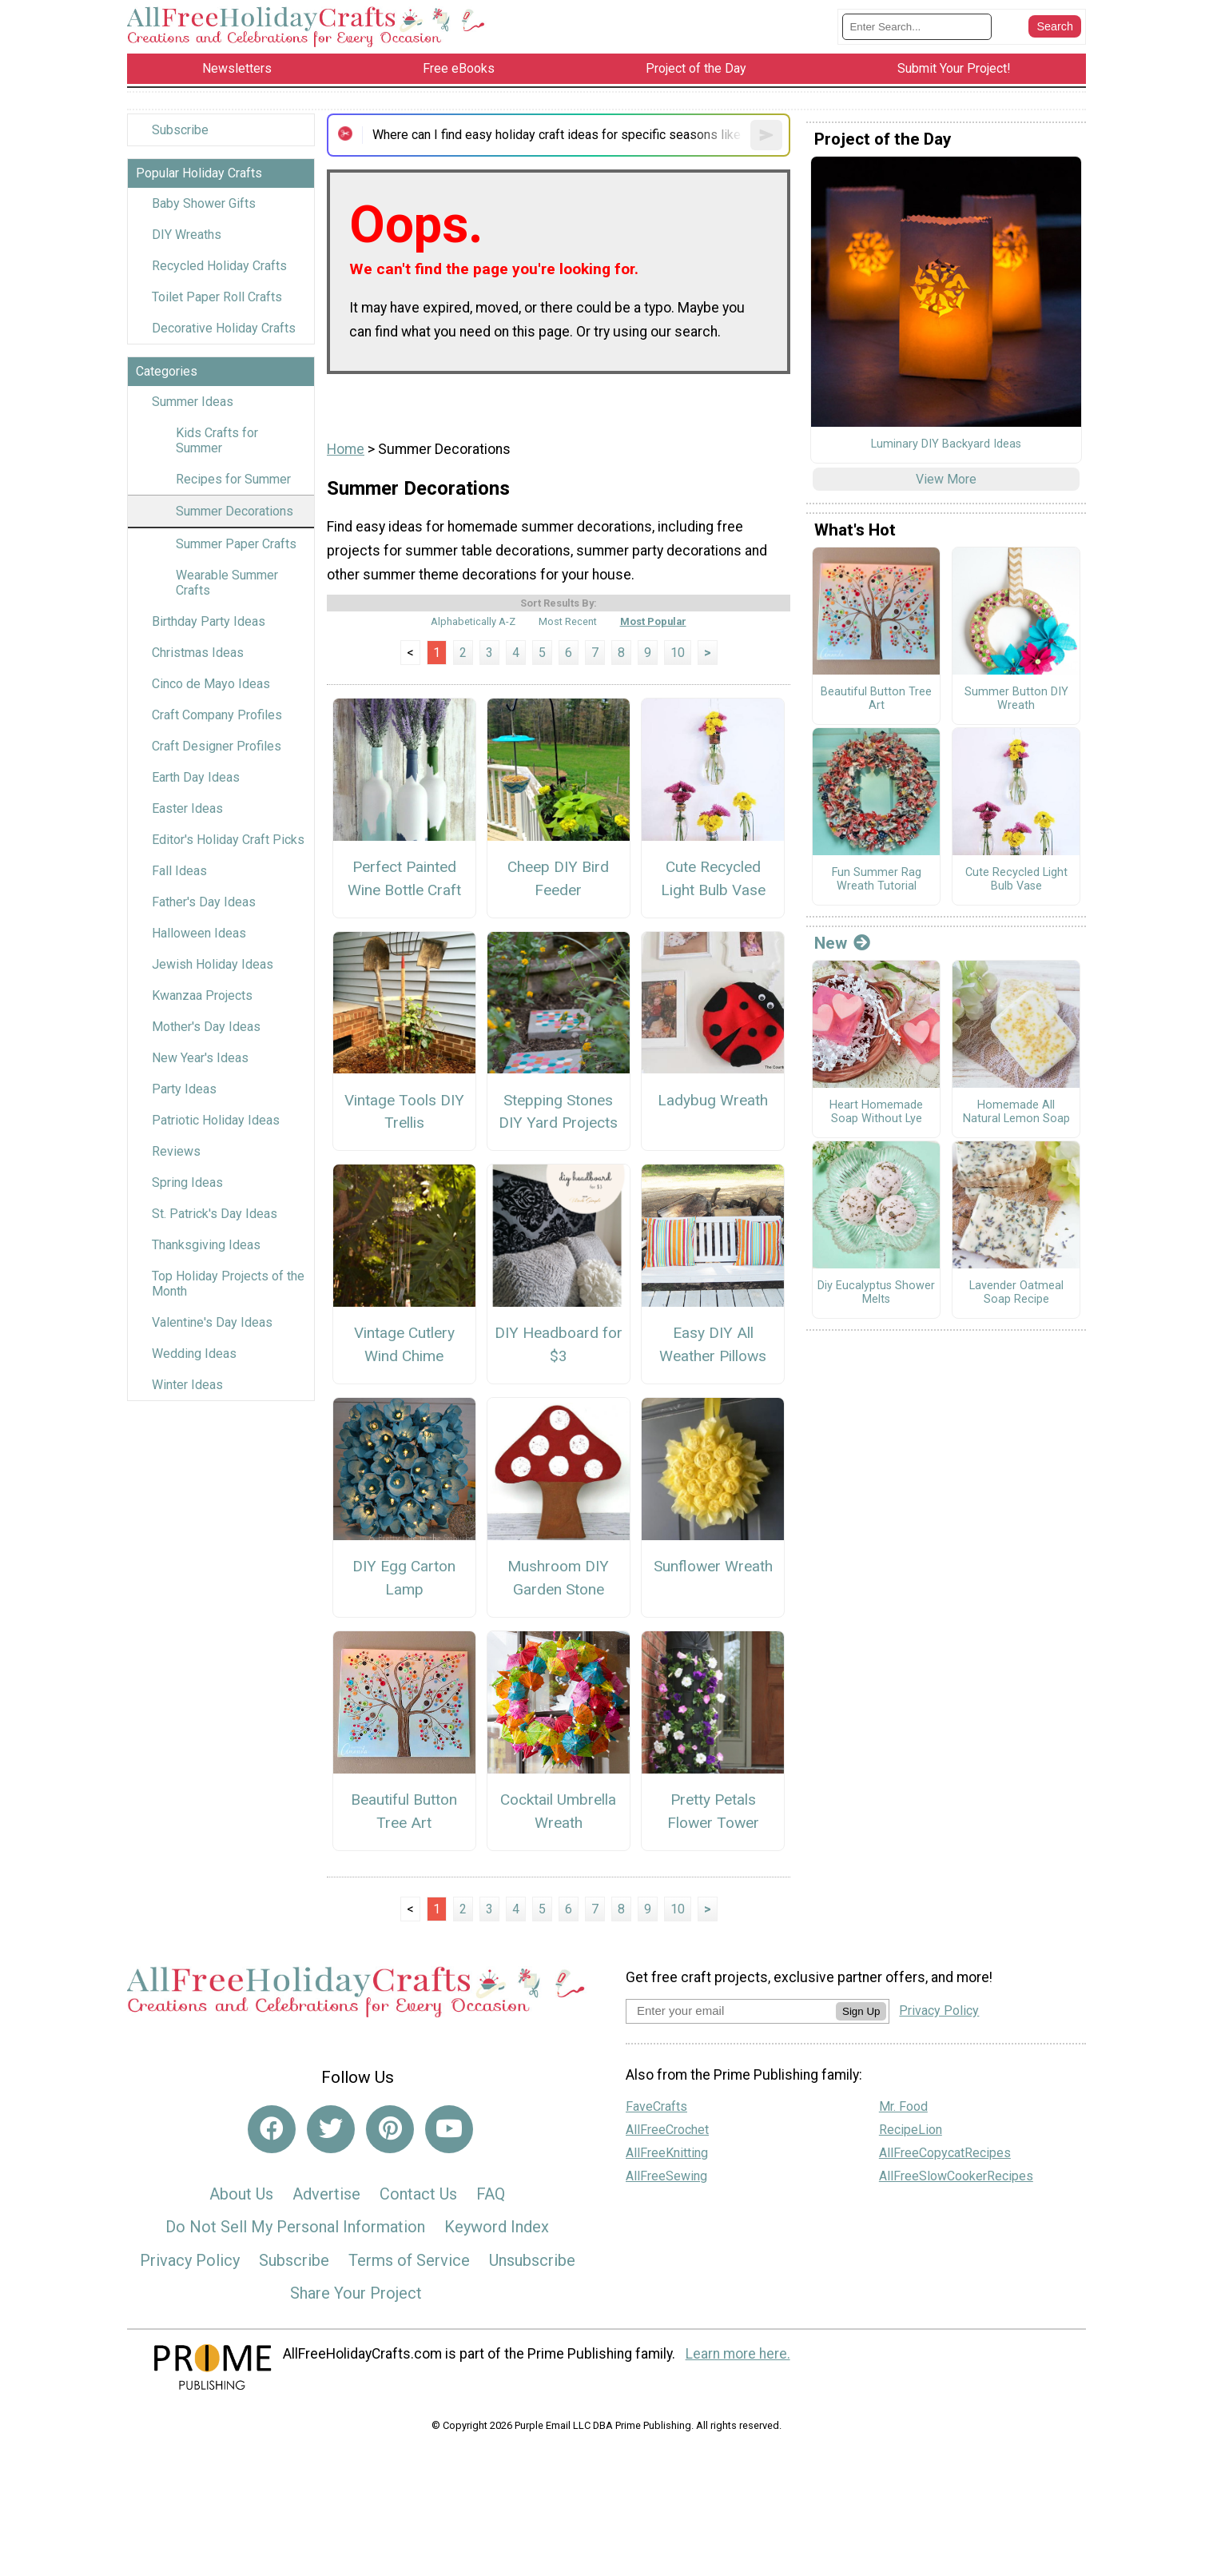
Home (345, 449)
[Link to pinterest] (390, 2129)
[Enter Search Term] (917, 27)
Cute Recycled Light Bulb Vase (713, 878)
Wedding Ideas (194, 1353)
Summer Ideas (192, 401)
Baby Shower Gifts (204, 203)
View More (946, 479)
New (842, 943)
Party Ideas (184, 1089)
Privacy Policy (190, 2260)
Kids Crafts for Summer (217, 440)
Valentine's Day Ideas (212, 1322)
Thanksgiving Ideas (206, 1244)
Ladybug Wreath (713, 1100)
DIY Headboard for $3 (558, 1344)
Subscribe (180, 129)
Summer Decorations (234, 511)
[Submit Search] (1054, 26)
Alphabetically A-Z (473, 621)
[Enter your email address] (731, 2010)
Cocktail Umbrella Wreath (558, 1811)
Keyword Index (496, 2226)
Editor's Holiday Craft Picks (228, 839)
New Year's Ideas (200, 1057)
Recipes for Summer (233, 479)
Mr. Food (903, 2106)
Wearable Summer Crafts (227, 582)
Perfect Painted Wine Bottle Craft (404, 878)
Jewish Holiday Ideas (212, 964)
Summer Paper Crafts (236, 543)
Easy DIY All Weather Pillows (712, 1344)
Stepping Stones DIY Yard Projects (558, 1112)
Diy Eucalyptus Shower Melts (876, 1293)
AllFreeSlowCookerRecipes (956, 2176)
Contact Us (418, 2194)
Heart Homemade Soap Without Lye (876, 1112)
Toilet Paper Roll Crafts (217, 297)
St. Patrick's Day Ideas (214, 1213)
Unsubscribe (532, 2260)
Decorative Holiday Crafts (224, 328)
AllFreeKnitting (667, 2152)
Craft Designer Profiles (216, 746)
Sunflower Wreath (713, 1566)
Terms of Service (409, 2260)
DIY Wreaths (186, 234)
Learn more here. (738, 2354)
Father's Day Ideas (204, 902)
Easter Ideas (187, 808)
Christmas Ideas (198, 652)
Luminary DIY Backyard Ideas (946, 444)
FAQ (490, 2194)
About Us (241, 2194)
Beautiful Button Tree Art (404, 1811)
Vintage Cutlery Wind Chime (404, 1344)
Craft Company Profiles (217, 715)
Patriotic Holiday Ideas (216, 1120)
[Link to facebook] (272, 2129)
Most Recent (568, 621)
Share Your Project (356, 2293)
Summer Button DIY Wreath (1016, 699)
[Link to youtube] (449, 2129)
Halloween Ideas (199, 933)
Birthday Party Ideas (208, 621)
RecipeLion (910, 2129)
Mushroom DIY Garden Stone (558, 1578)
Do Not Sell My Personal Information (295, 2226)
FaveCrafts (656, 2106)
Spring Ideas (187, 1182)
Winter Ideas (187, 1384)
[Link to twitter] (331, 2129)
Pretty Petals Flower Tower (713, 1811)
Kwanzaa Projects (202, 995)
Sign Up (861, 2011)
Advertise (326, 2194)
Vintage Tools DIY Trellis (404, 1112)
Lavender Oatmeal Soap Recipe (1016, 1293)
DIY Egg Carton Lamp (403, 1578)
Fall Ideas (179, 870)
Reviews (176, 1151)
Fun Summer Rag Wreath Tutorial (876, 879)
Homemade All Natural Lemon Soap (1016, 1112)
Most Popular (653, 621)
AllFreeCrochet (667, 2129)
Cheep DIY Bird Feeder (558, 878)
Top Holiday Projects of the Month (228, 1283)
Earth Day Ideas (196, 777)
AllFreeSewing (666, 2176)
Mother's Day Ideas (206, 1026)
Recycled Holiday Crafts (219, 265)
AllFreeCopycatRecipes (945, 2152)
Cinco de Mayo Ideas (211, 683)
